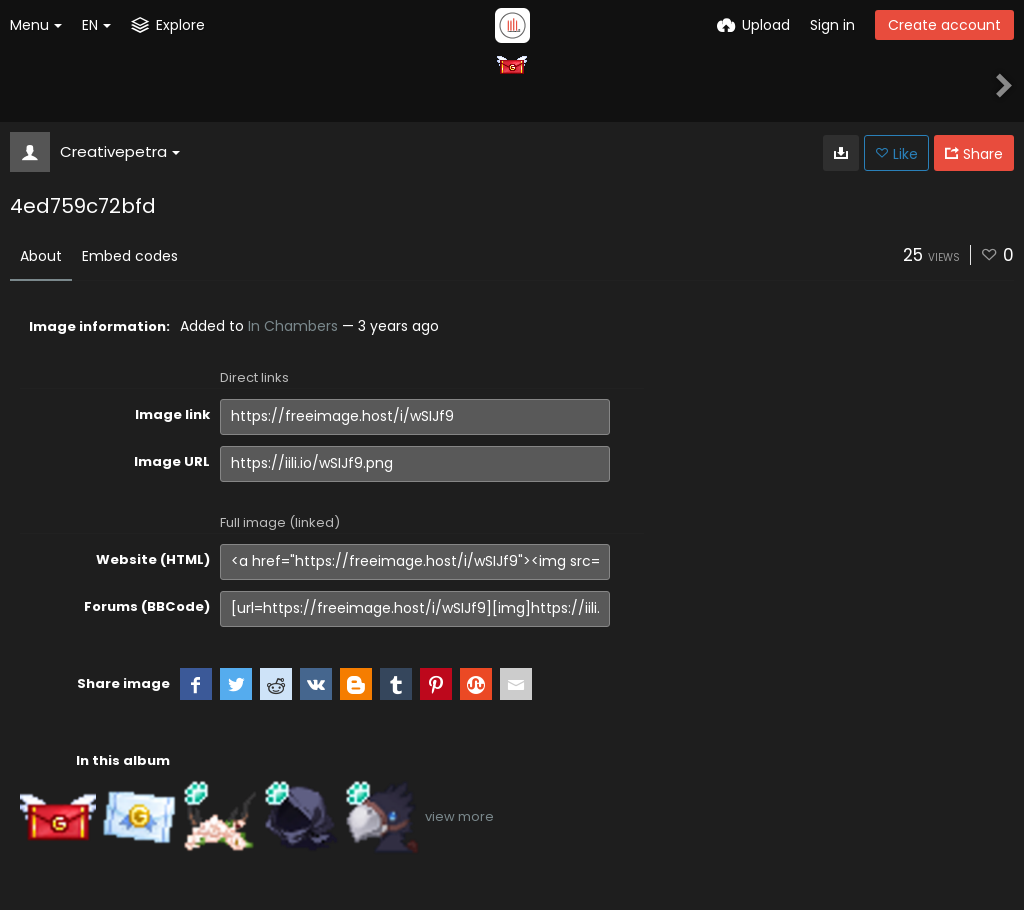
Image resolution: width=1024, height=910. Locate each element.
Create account (944, 25)
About (41, 256)
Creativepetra (120, 151)
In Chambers (293, 326)
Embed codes (130, 256)
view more (459, 816)
